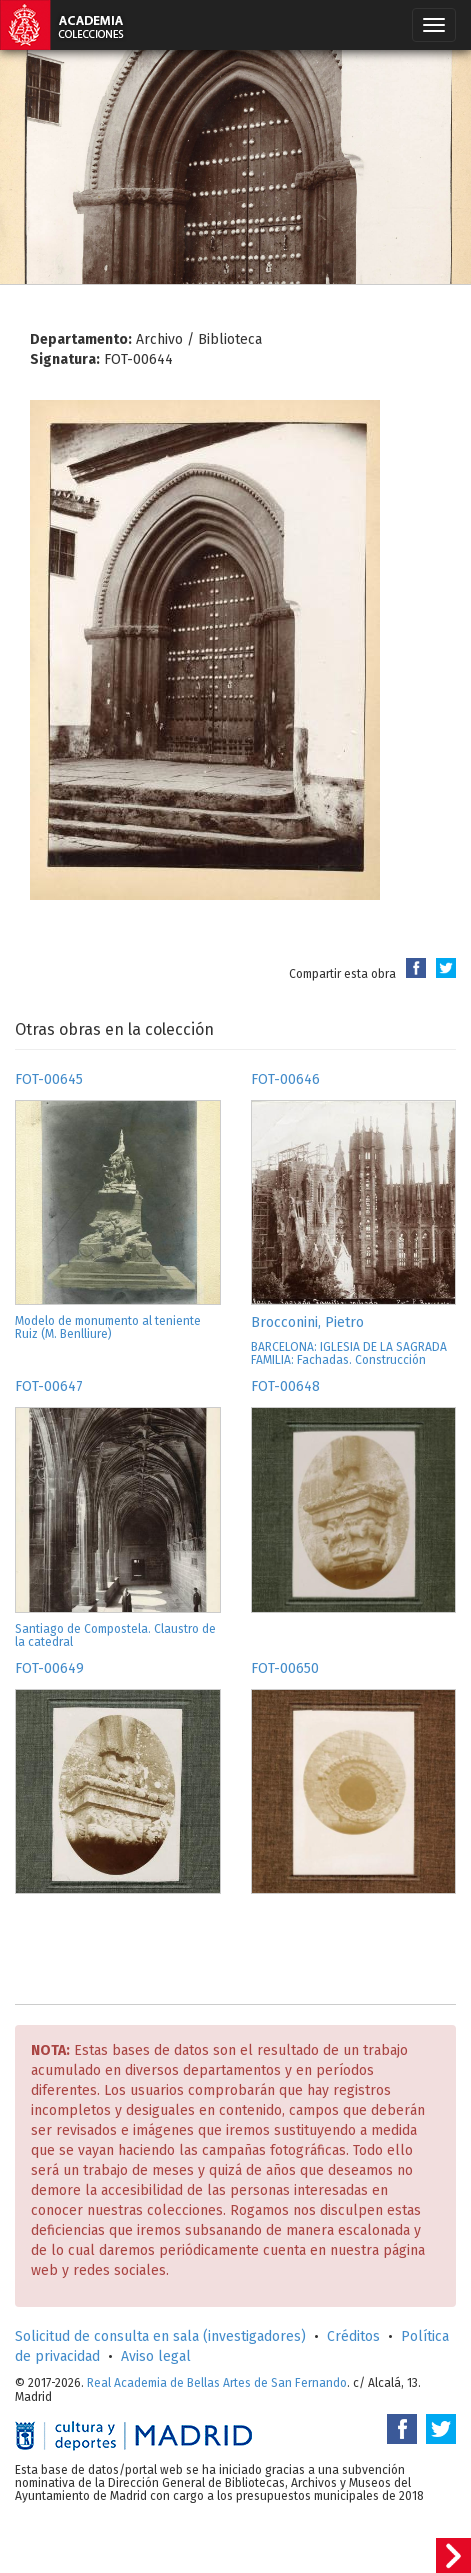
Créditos (353, 2336)
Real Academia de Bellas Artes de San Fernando (217, 2383)
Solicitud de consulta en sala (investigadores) (160, 2336)
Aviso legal (156, 2356)
